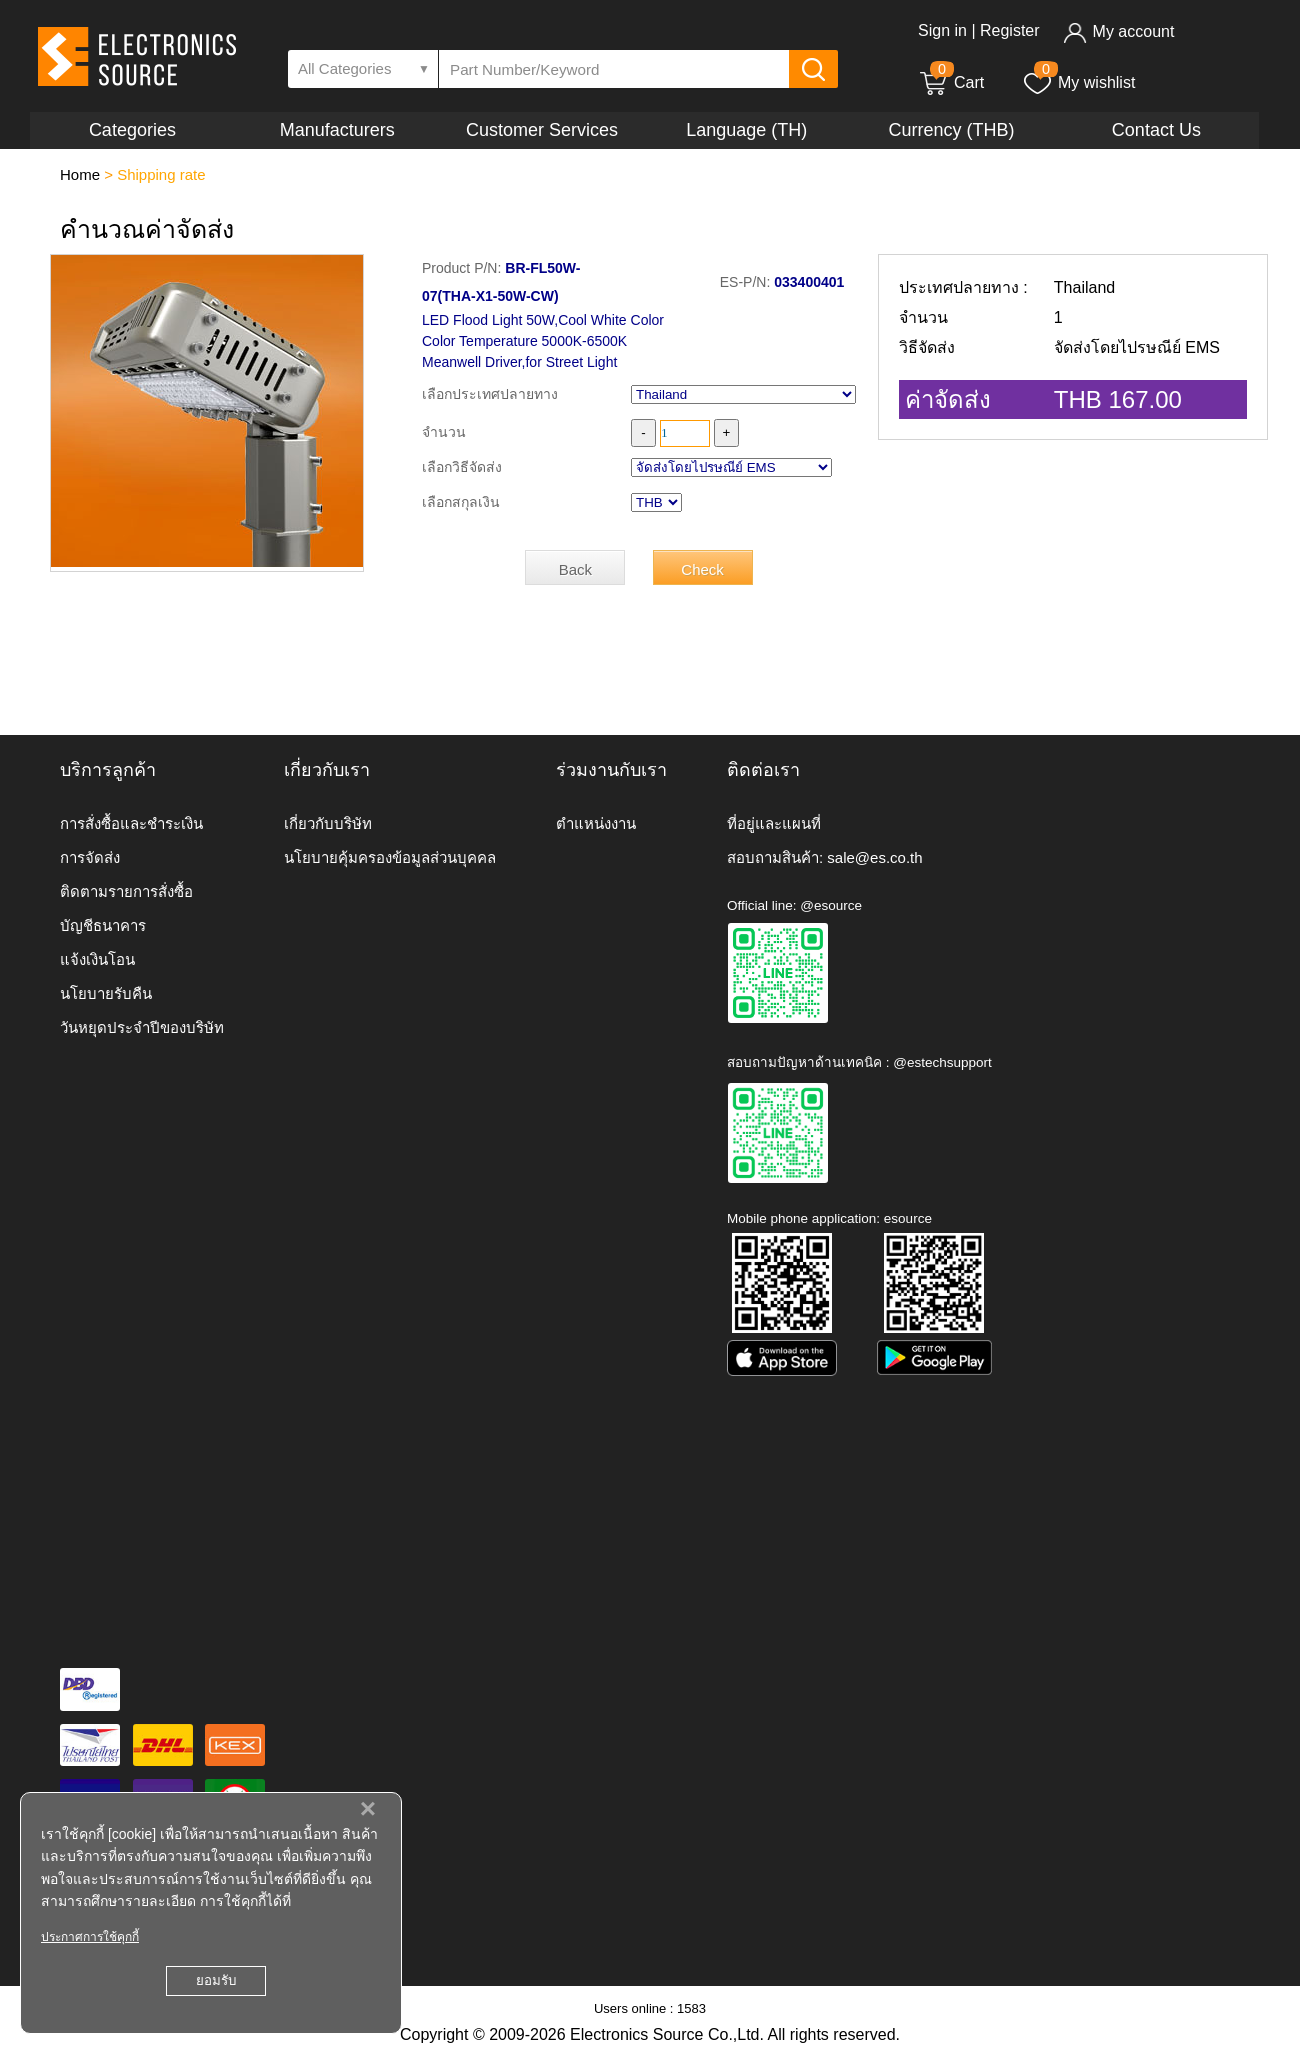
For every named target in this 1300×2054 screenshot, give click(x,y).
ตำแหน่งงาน (596, 823)
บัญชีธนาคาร (103, 925)
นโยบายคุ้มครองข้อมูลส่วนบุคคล (390, 857)
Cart (951, 82)
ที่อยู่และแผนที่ (774, 823)
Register (1010, 30)
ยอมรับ (216, 1980)
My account (1118, 31)
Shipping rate (161, 174)
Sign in (942, 30)
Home (80, 174)
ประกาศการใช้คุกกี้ (90, 1937)
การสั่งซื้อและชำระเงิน (131, 823)
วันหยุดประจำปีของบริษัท (142, 1027)
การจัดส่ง (90, 857)
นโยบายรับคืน (106, 993)
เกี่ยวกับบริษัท (328, 823)
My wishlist (1078, 82)
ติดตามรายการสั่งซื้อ (126, 891)
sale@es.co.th (874, 857)
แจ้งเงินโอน (97, 959)
